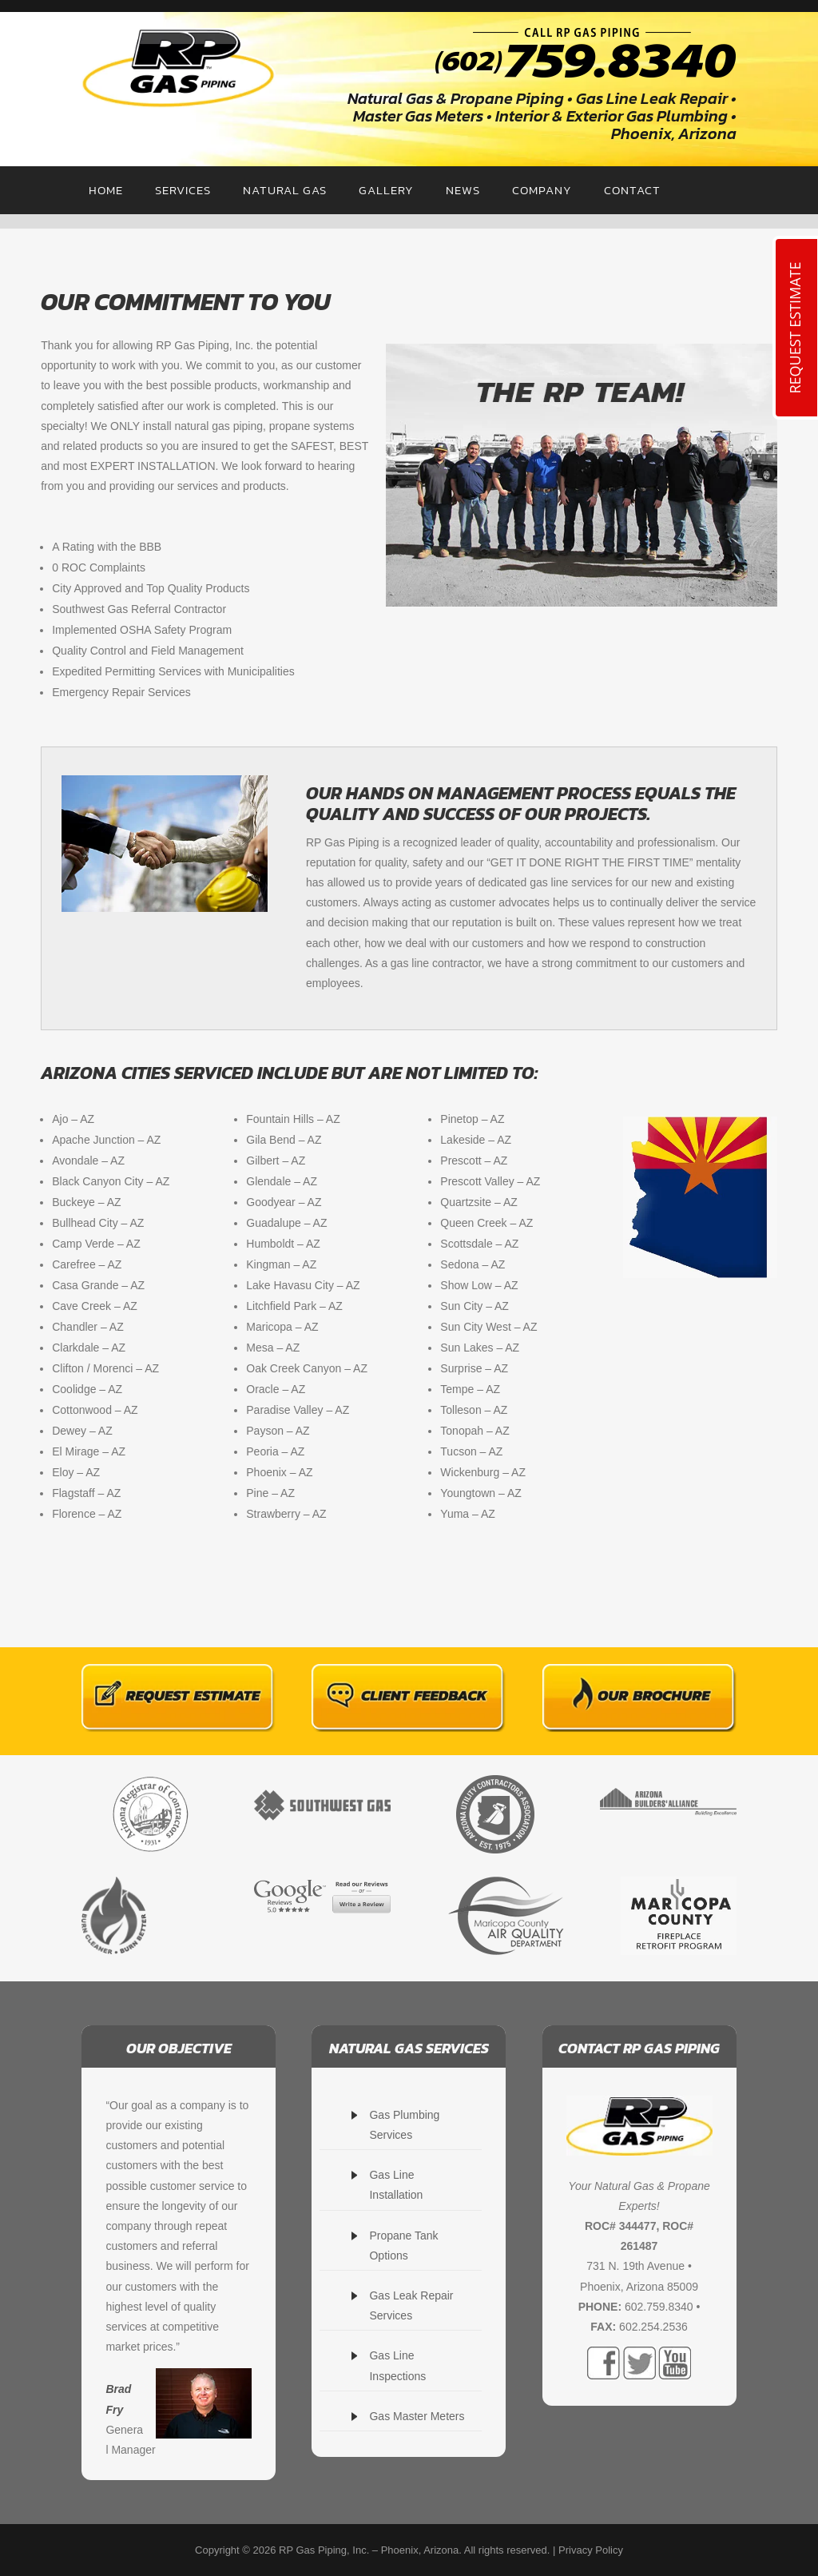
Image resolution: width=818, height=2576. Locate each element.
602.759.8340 (659, 2306)
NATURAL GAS (285, 190)
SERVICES (183, 190)
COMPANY (542, 190)
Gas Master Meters (416, 2416)
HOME (106, 190)
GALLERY (386, 190)
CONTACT (632, 190)
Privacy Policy (590, 2550)
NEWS (463, 190)
